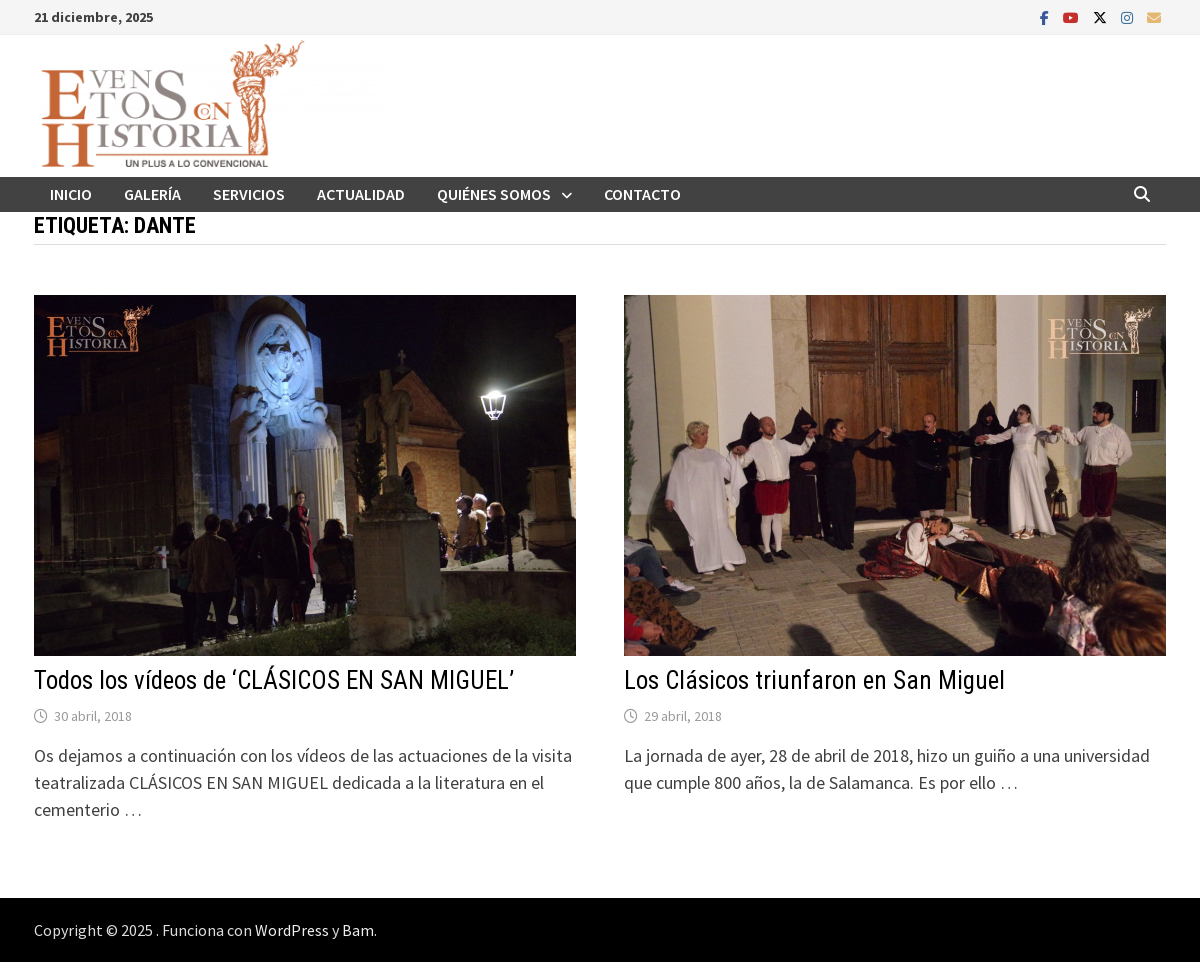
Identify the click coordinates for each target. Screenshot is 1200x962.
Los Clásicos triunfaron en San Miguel (814, 680)
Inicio (71, 194)
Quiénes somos (494, 194)
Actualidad (361, 194)
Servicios (249, 194)
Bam (358, 930)
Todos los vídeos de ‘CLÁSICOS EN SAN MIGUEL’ (274, 680)
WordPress (292, 930)
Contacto (642, 194)
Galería (152, 194)
